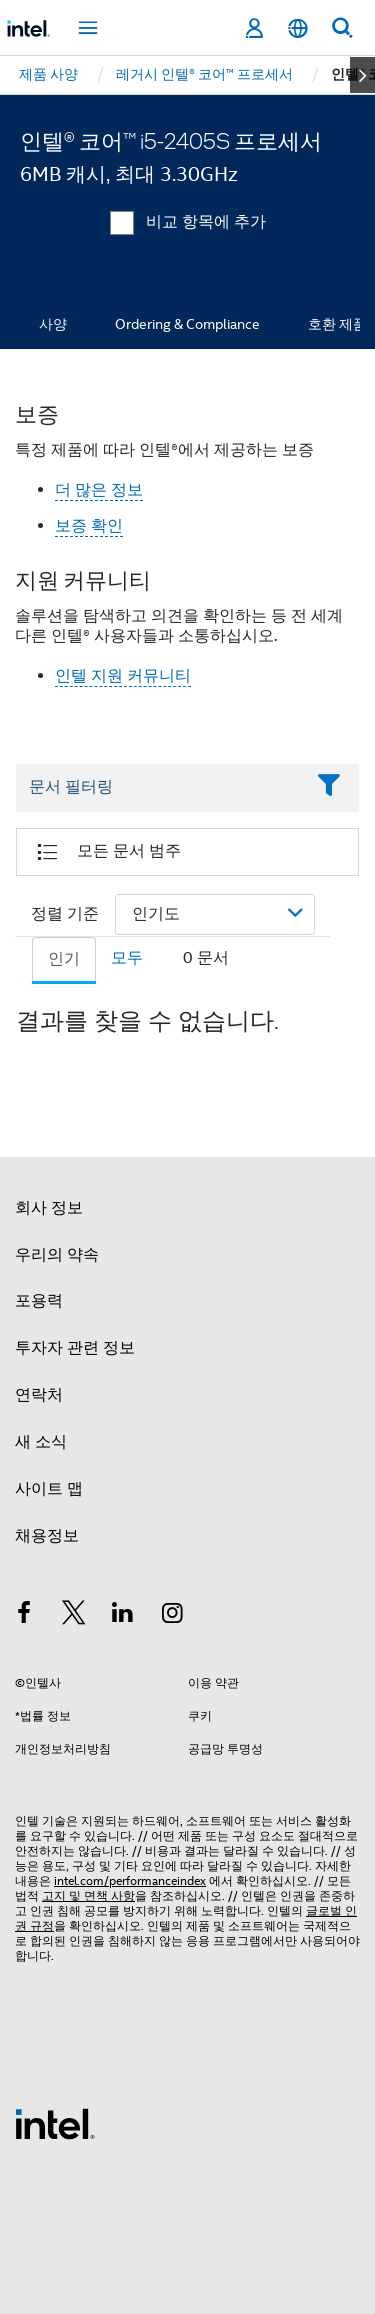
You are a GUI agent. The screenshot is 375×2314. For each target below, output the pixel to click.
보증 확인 (89, 526)
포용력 (39, 1301)
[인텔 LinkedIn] (123, 1616)
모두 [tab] (127, 958)
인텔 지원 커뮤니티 (123, 676)
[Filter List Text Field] (160, 788)
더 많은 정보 (99, 490)
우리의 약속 (57, 1255)
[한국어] (298, 28)
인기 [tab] (64, 959)
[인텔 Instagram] (173, 1616)
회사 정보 (49, 1208)
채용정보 (47, 1536)
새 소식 (41, 1442)
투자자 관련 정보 (75, 1348)
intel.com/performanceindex (130, 1880)
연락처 (39, 1395)
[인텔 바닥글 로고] (55, 2123)
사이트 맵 (49, 1489)
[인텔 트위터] (74, 1616)
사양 (53, 324)
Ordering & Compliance (187, 324)
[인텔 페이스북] (24, 1616)
